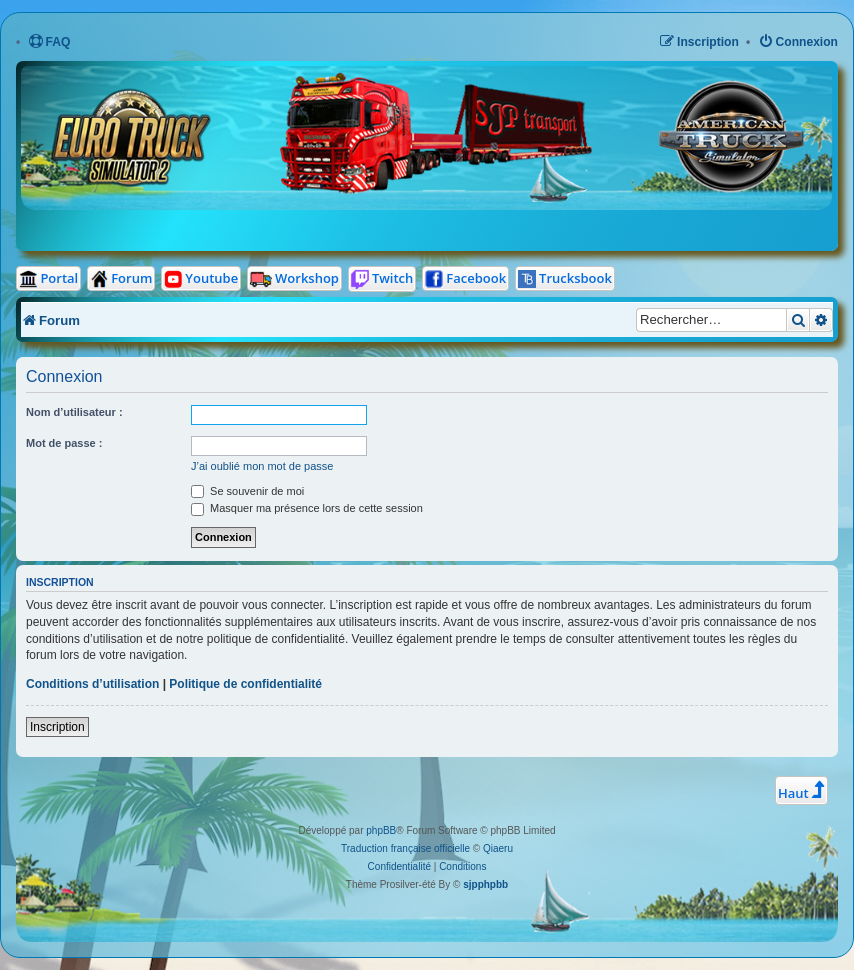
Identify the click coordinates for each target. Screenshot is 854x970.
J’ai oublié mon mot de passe (262, 466)
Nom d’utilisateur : (74, 412)
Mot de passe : (64, 443)
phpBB (381, 830)
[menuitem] (49, 42)
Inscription (57, 727)
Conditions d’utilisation (92, 684)
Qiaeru (498, 848)
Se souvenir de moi (247, 491)
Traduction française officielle (405, 848)
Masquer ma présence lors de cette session (307, 508)
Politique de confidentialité (245, 684)
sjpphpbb (485, 884)
